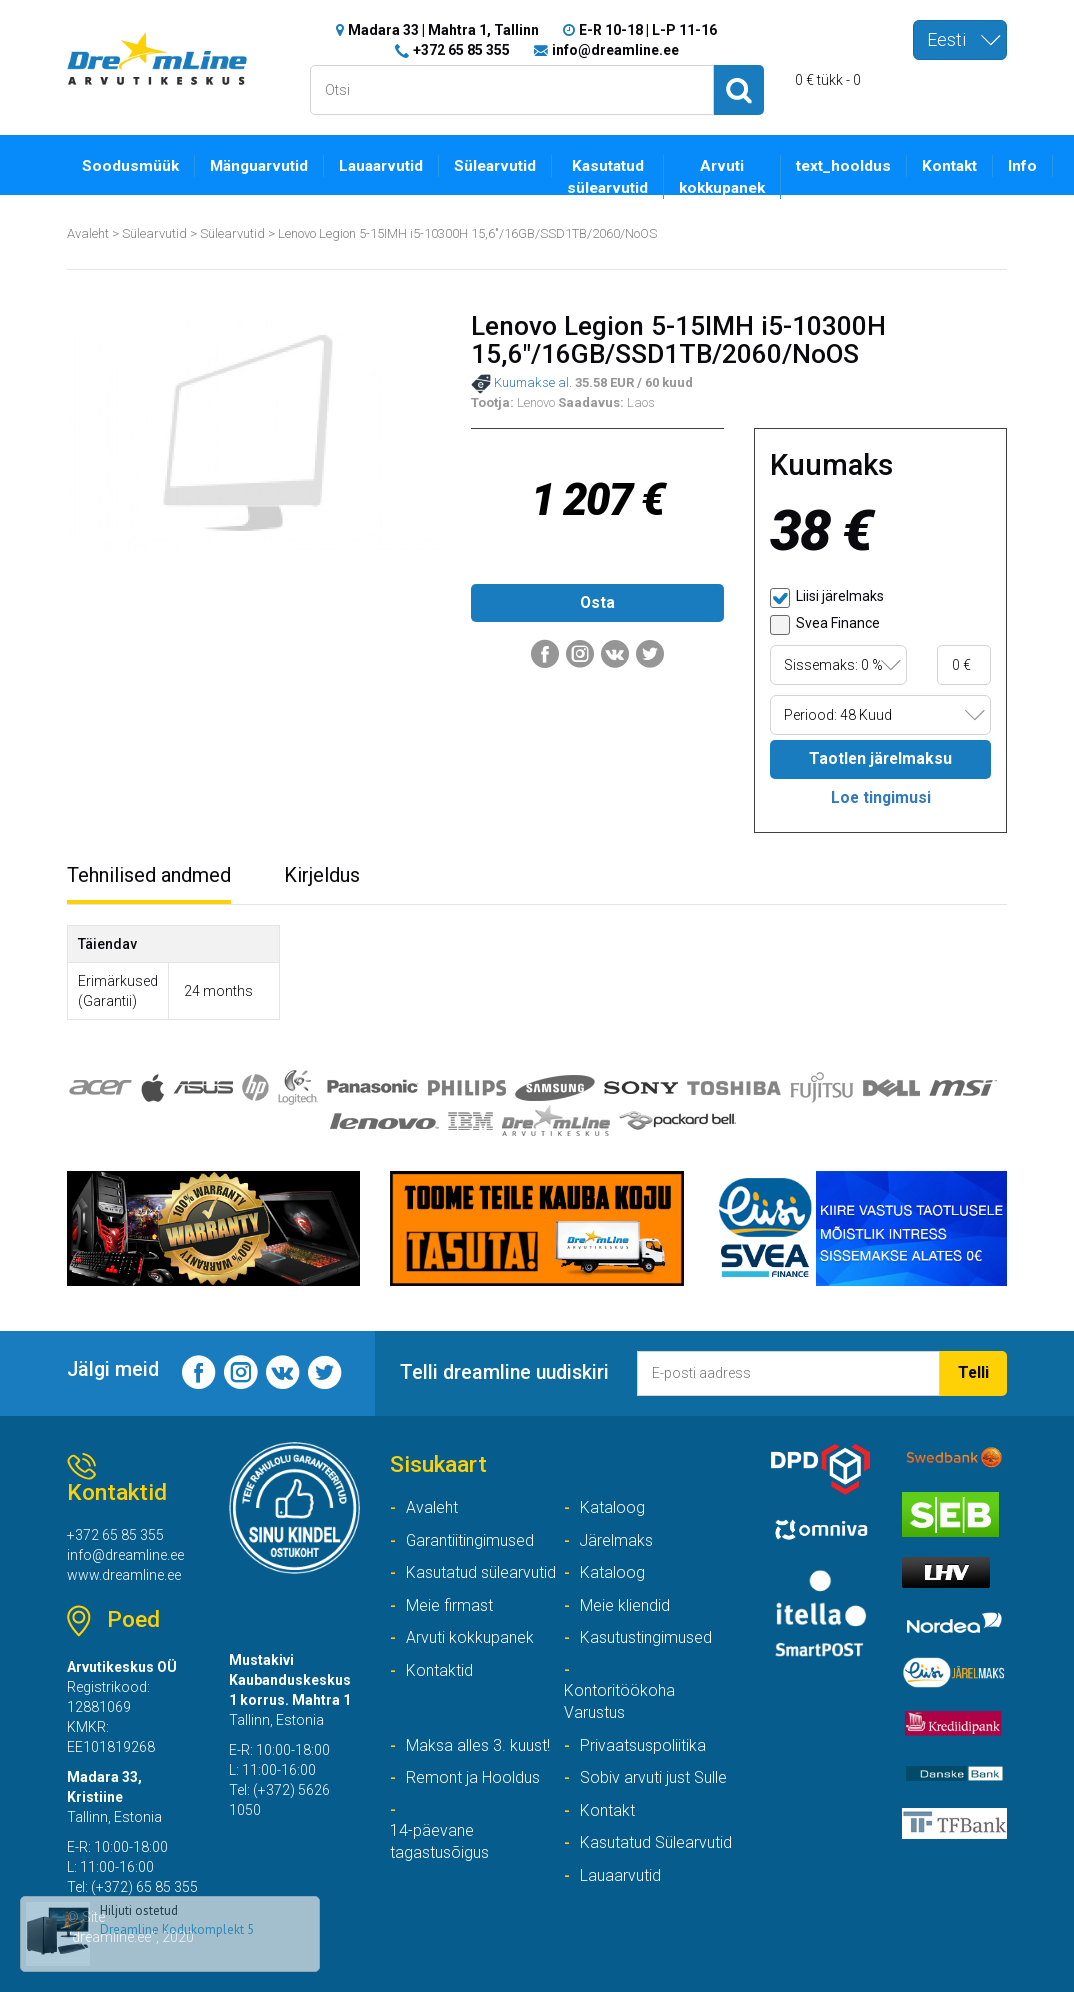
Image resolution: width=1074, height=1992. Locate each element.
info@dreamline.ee (615, 50)
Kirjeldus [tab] (322, 875)
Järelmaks (616, 1540)
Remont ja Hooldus (473, 1777)
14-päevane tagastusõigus (439, 1842)
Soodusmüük (130, 166)
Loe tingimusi (881, 797)
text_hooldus (843, 166)
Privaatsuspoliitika (643, 1745)
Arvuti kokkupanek (722, 177)
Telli (973, 1372)
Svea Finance (825, 625)
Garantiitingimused (470, 1540)
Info (1022, 166)
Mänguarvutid (259, 166)
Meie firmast (449, 1605)
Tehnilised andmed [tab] (149, 875)
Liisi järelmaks (827, 598)
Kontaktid (439, 1670)
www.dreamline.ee (124, 1575)
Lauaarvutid (381, 166)
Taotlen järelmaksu (880, 758)
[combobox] (960, 40)
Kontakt (949, 166)
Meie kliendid (625, 1605)
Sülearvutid (495, 166)
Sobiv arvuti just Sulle (653, 1777)
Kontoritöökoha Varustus (619, 1702)
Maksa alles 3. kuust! (478, 1745)
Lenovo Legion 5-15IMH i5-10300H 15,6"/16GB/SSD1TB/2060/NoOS (467, 233)
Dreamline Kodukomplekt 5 (177, 1929)
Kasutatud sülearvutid (607, 177)
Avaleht (88, 233)
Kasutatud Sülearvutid (656, 1842)
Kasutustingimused (646, 1637)
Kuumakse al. (521, 384)
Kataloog (612, 1507)
